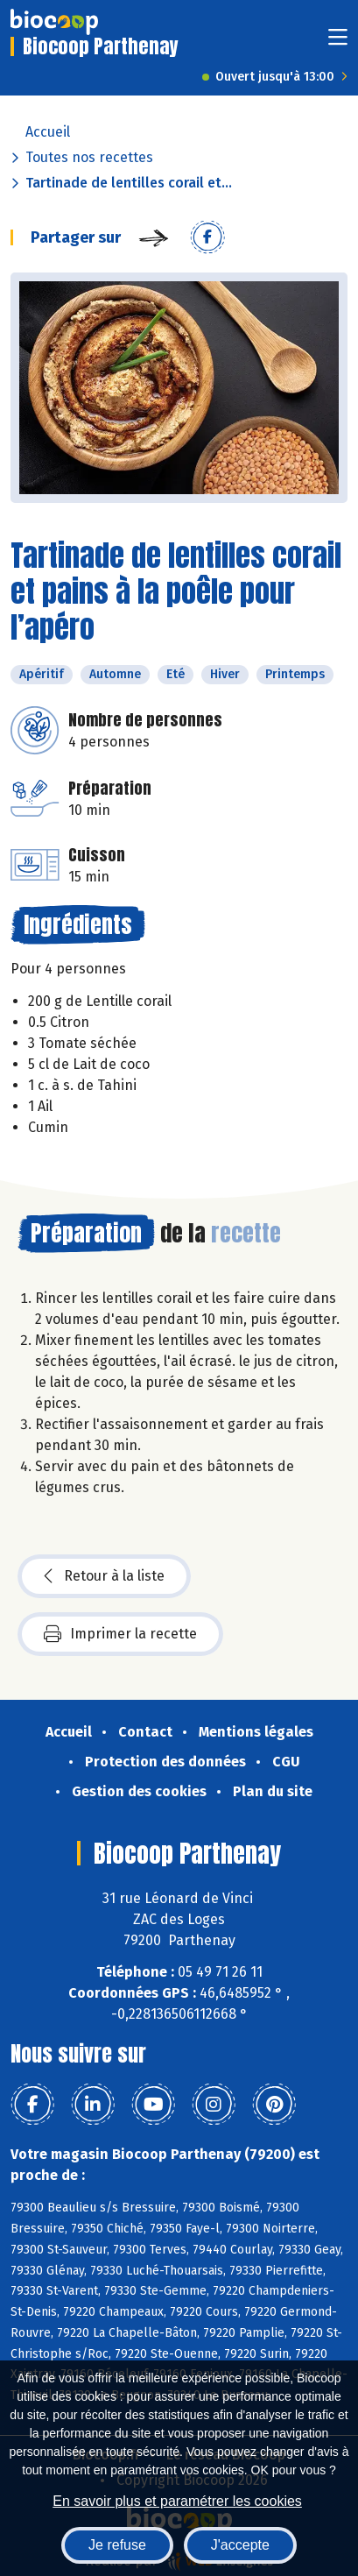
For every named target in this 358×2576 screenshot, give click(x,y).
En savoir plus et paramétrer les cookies (177, 2501)
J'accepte (240, 2544)
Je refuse (117, 2544)
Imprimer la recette (120, 1634)
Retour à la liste (104, 1576)
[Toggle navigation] (337, 42)
